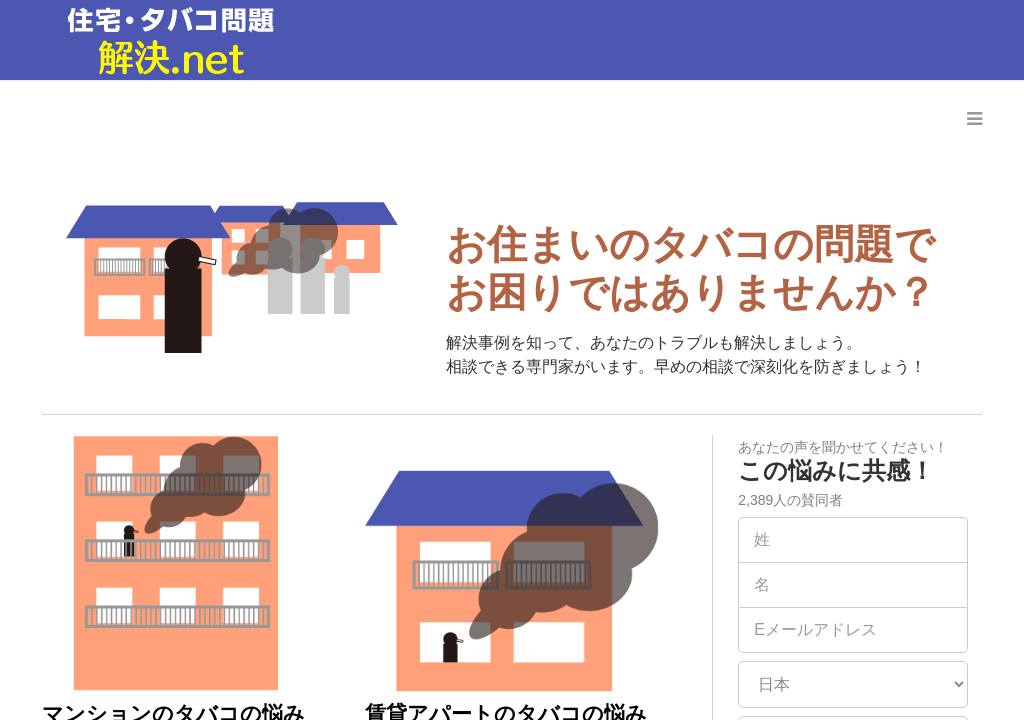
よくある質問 (878, 119)
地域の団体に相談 (722, 119)
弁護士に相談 (566, 119)
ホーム (335, 119)
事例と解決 (437, 119)
